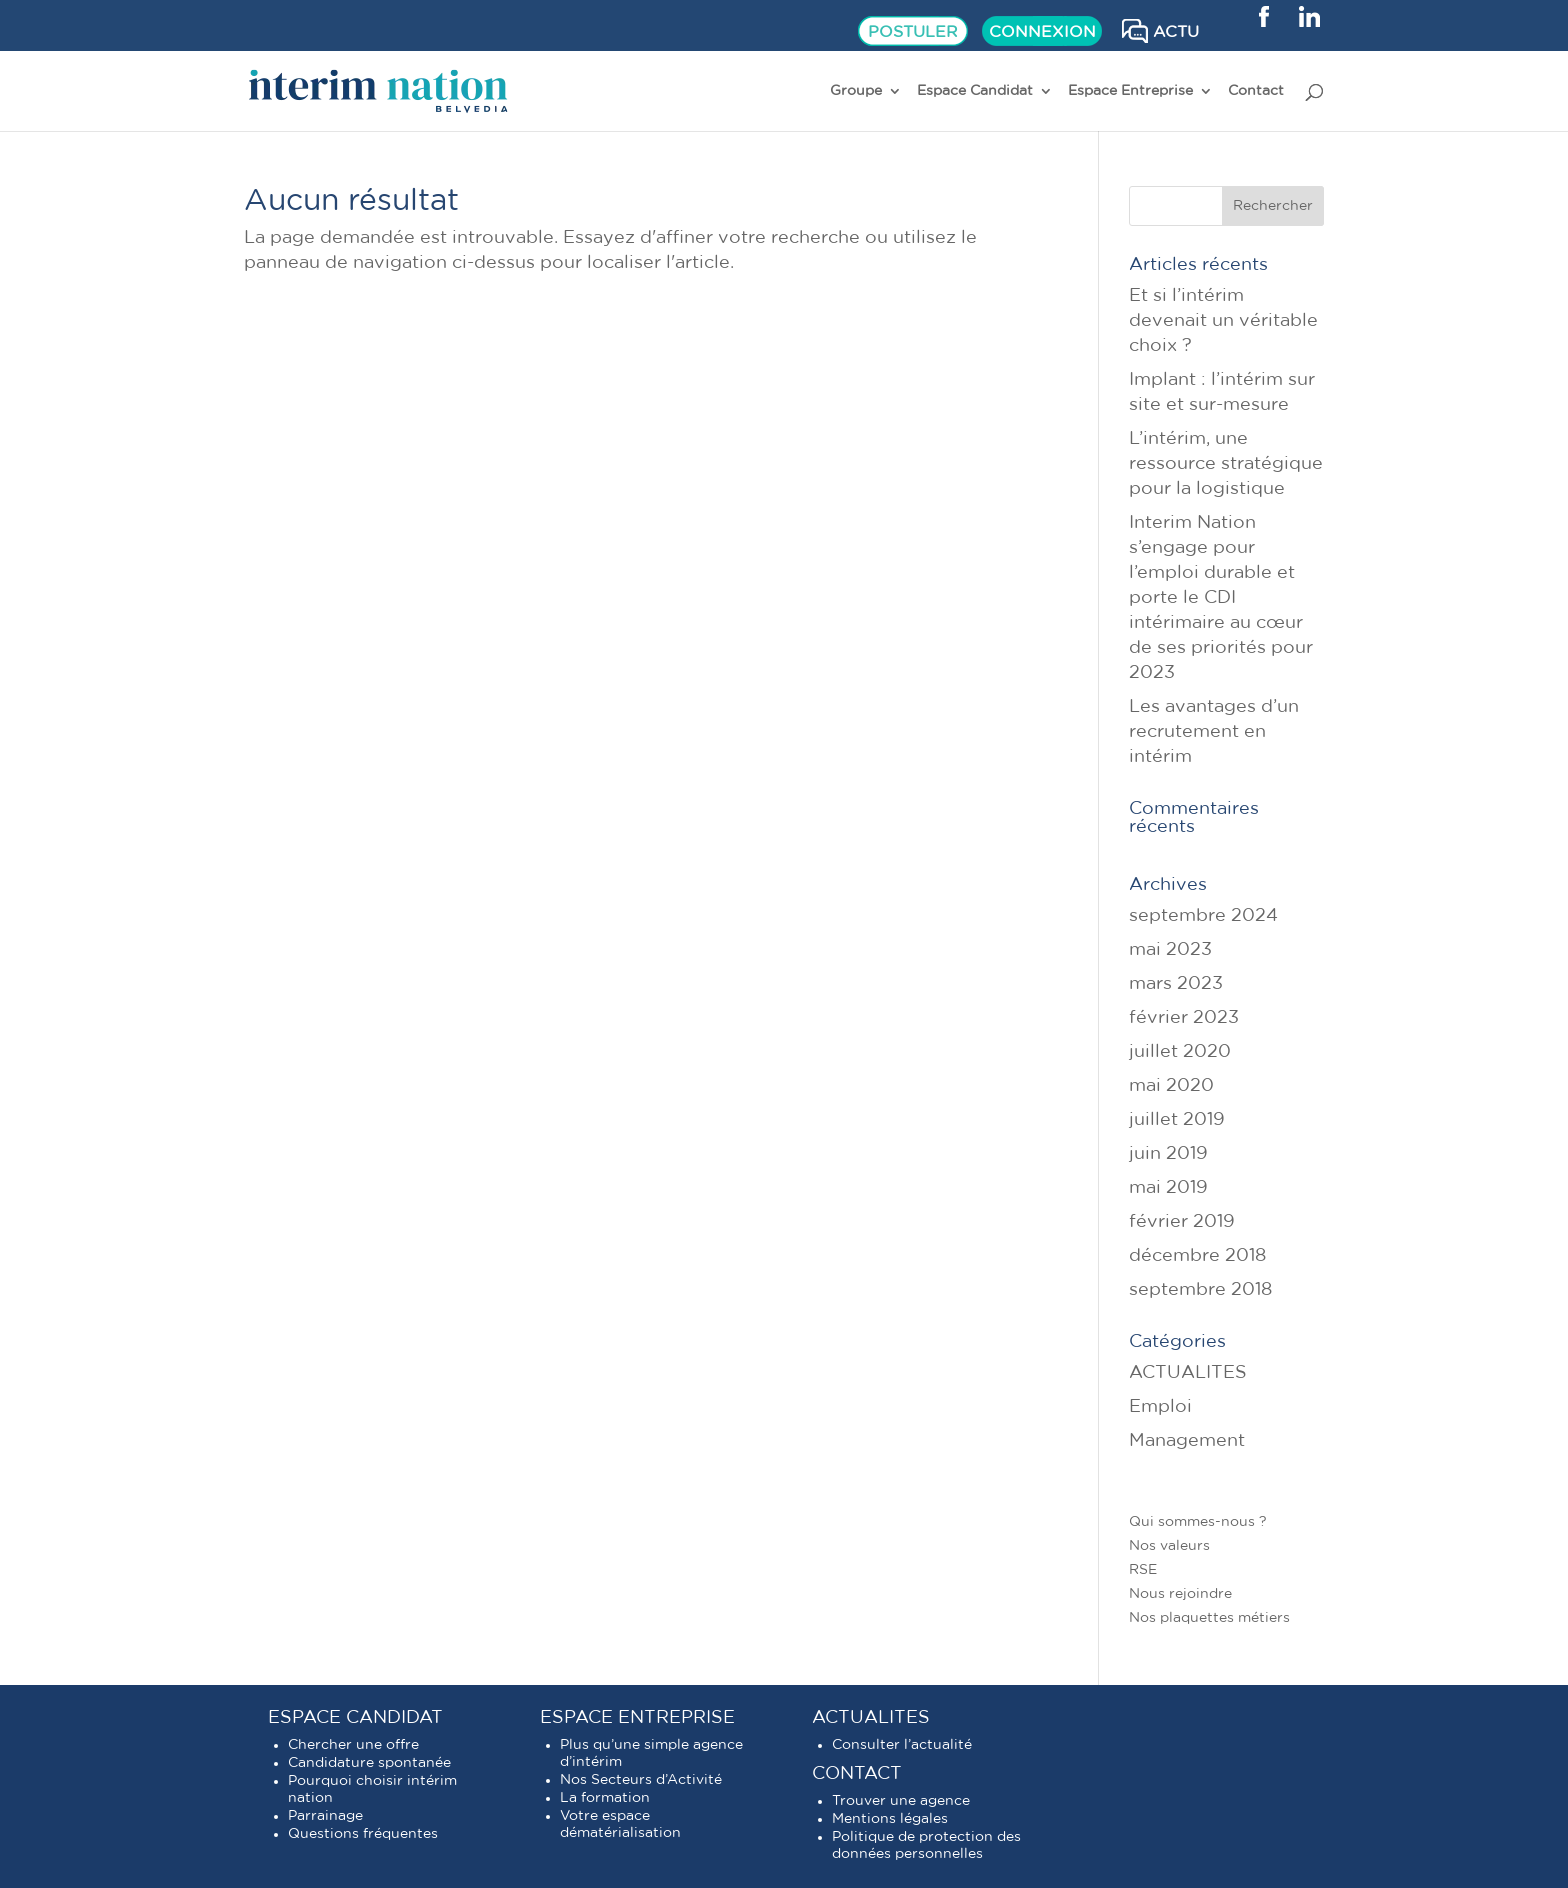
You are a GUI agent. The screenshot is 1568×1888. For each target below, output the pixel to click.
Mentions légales (890, 1819)
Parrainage (325, 1816)
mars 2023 (1176, 984)
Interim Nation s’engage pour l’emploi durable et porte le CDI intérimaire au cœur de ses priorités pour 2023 (1221, 598)
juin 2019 (1168, 1154)
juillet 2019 (1177, 1120)
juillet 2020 (1180, 1052)
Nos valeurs (1169, 1546)
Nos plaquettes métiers (1209, 1618)
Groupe (856, 91)
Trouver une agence (901, 1801)
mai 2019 (1168, 1188)
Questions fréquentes (363, 1834)
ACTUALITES (1188, 1373)
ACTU (1176, 32)
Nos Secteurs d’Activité (641, 1780)
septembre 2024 (1203, 916)
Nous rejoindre (1180, 1594)
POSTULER (913, 32)
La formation (605, 1798)
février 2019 (1182, 1222)
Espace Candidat (975, 91)
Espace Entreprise (1130, 91)
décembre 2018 (1197, 1256)
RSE (1143, 1570)
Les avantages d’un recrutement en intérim (1214, 732)
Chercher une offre (353, 1745)
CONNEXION (1042, 32)
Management (1187, 1441)
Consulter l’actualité (902, 1745)
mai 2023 (1170, 950)
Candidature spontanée (369, 1763)
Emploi (1160, 1407)
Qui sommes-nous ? (1198, 1522)
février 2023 (1184, 1018)
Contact (1256, 91)
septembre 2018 (1200, 1290)
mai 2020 (1171, 1086)
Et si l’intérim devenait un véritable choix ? (1223, 321)
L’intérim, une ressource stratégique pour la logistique (1226, 464)
